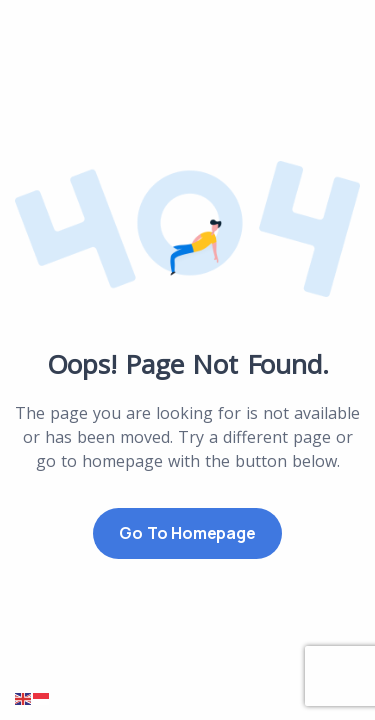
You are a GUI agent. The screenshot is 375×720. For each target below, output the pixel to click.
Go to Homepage (187, 533)
